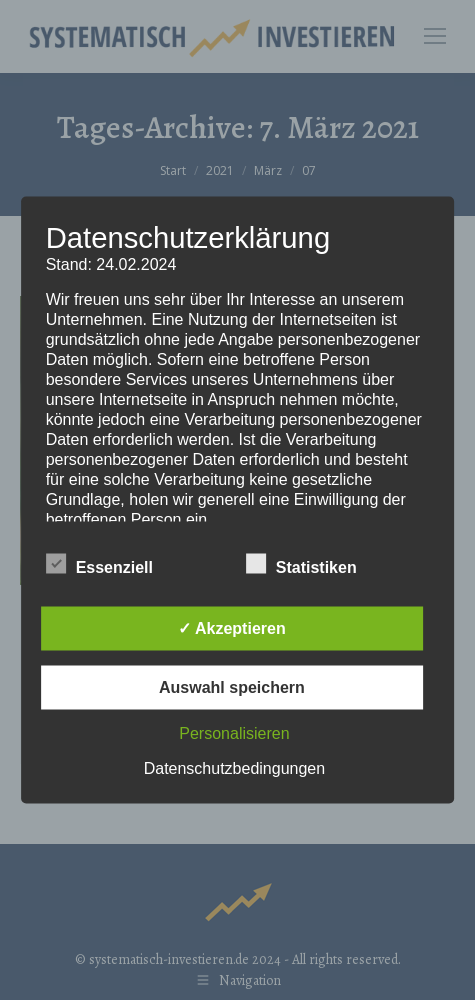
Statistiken (301, 564)
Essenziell (99, 564)
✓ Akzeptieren (232, 628)
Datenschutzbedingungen (234, 768)
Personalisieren (234, 733)
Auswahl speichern (232, 687)
